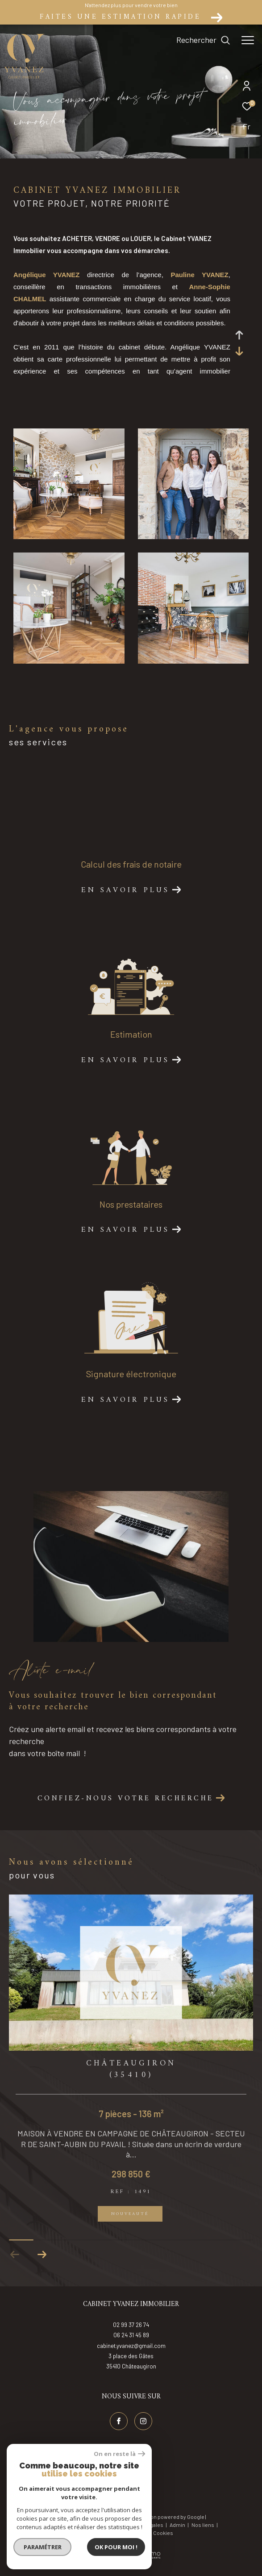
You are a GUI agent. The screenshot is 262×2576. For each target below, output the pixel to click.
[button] (42, 2265)
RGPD (97, 2543)
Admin (178, 2535)
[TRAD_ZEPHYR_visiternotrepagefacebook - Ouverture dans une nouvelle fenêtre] (119, 2431)
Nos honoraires (63, 2535)
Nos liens (203, 2535)
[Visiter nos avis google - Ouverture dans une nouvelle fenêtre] (131, 2495)
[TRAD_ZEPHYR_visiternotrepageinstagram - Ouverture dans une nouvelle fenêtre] (143, 2431)
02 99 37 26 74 (131, 2335)
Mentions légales (143, 2535)
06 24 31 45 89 (131, 2345)
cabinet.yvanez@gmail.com (131, 2356)
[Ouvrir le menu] (247, 40)
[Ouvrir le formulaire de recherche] (203, 40)
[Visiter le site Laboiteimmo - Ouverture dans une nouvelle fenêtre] (131, 2559)
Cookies (163, 2543)
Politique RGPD (129, 2543)
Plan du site (102, 2535)
